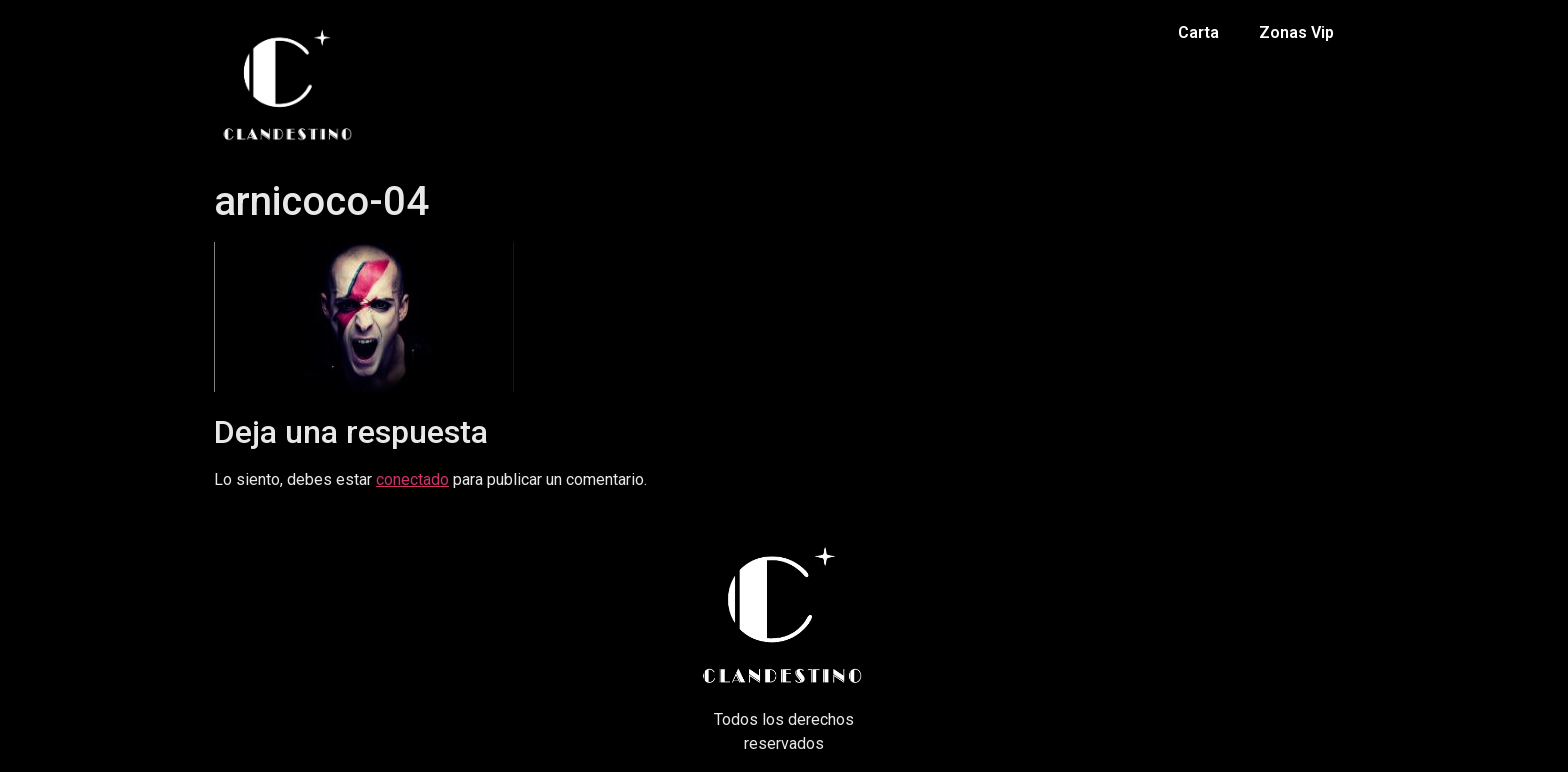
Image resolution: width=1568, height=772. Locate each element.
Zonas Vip (1296, 32)
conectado (412, 479)
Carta (1198, 32)
